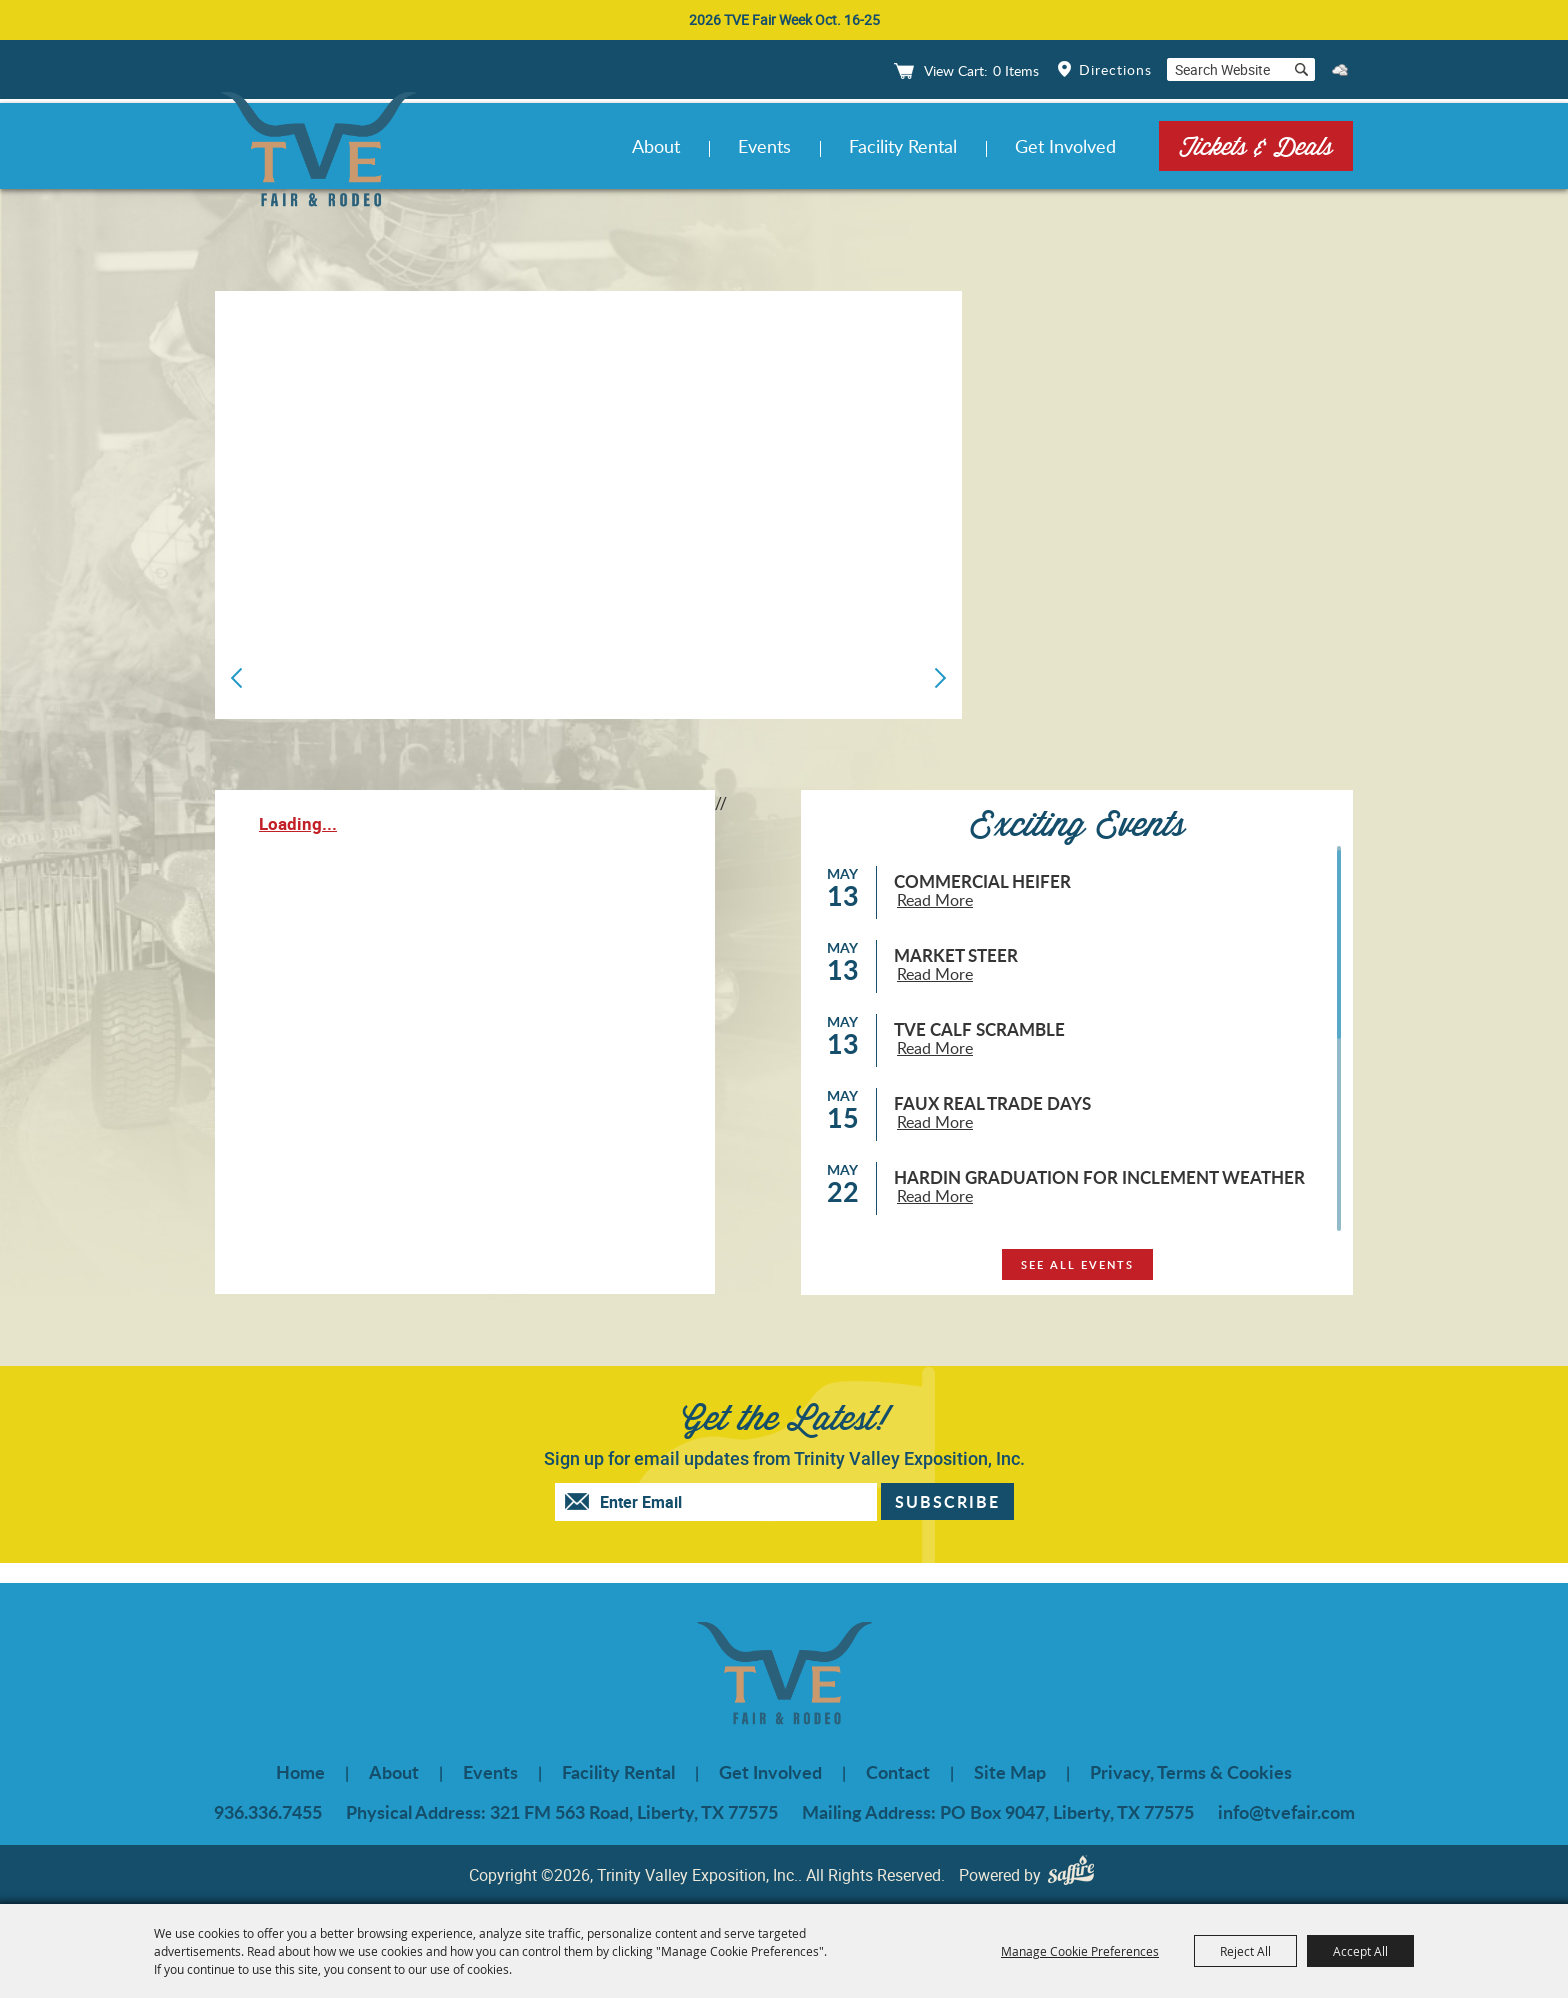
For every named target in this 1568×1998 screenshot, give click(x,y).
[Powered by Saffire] (1076, 1874)
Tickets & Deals (1256, 145)
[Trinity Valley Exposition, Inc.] (318, 152)
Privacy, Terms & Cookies (1191, 1772)
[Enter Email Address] (736, 1502)
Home (300, 1772)
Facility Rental (903, 146)
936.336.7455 (268, 1812)
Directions (1115, 69)
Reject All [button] (1245, 1951)
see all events (1077, 1264)
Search (1301, 69)
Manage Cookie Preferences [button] (1080, 1951)
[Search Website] (1227, 69)
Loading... (298, 823)
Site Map (1010, 1772)
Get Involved (1065, 146)
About (656, 146)
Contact (898, 1772)
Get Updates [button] (947, 1501)
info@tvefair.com (1286, 1812)
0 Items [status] (1016, 70)
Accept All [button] (1360, 1951)
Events (764, 146)
